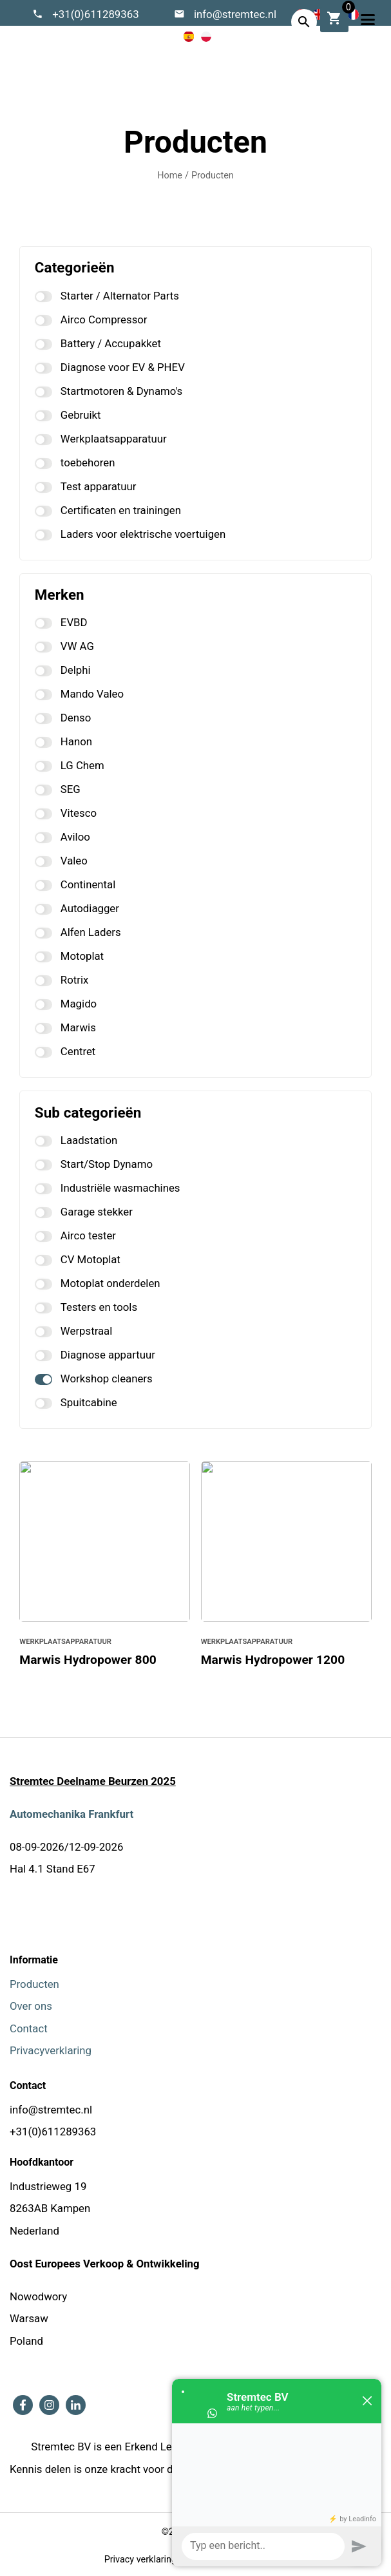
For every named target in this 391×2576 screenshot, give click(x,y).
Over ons (31, 2005)
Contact (29, 2028)
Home (169, 175)
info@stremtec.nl (235, 14)
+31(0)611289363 (96, 14)
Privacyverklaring (50, 2050)
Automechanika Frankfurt (71, 1814)
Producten (212, 175)
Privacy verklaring (140, 2559)
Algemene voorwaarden (238, 2559)
